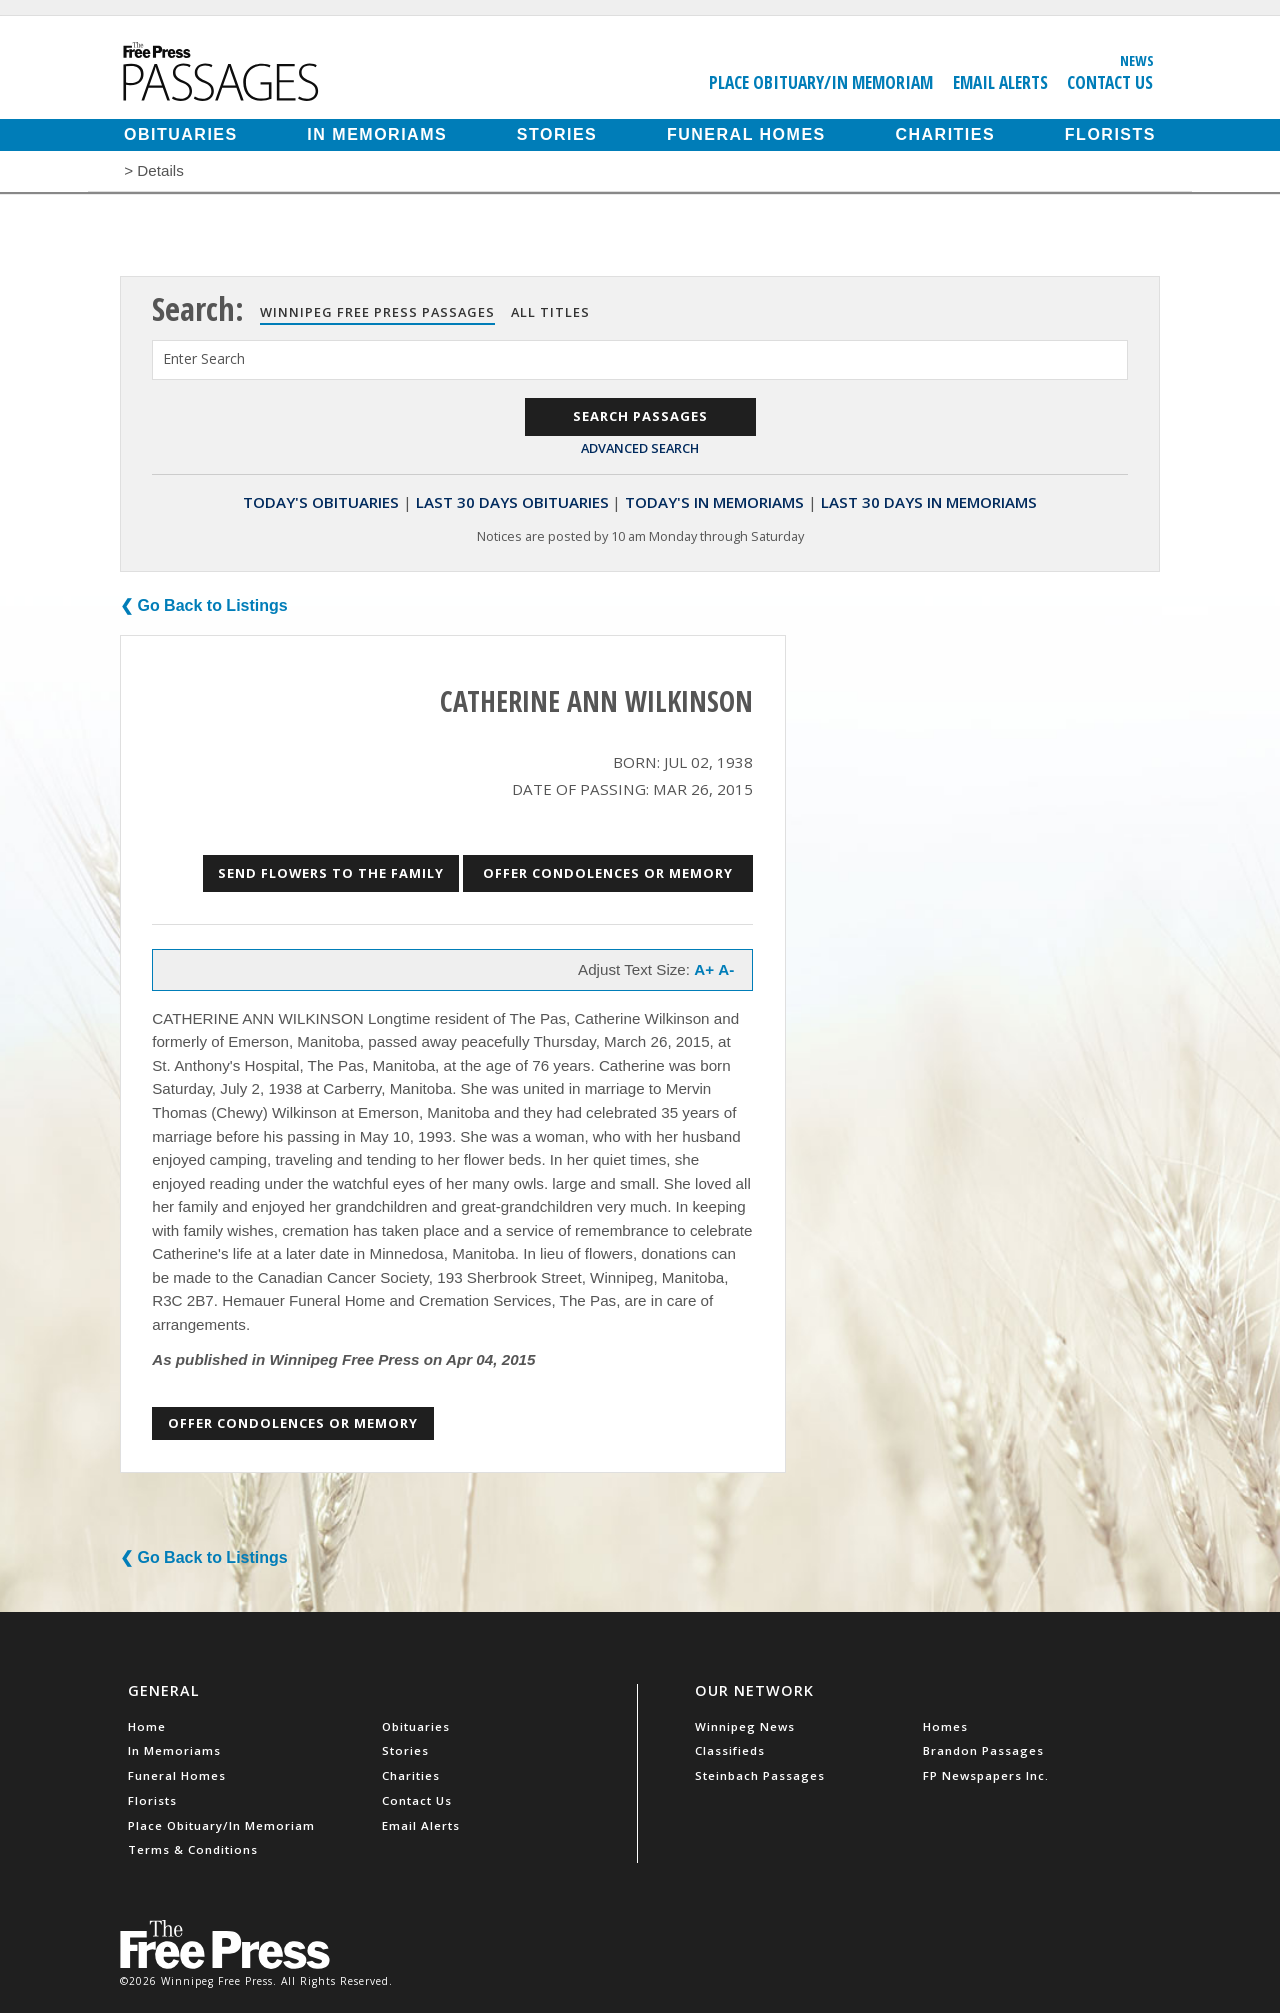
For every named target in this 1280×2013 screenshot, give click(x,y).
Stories (557, 134)
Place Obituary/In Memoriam (821, 82)
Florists (1110, 134)
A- (726, 969)
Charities (945, 134)
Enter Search (204, 358)
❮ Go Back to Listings (204, 605)
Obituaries (181, 134)
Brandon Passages (983, 1750)
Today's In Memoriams (714, 502)
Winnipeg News (745, 1726)
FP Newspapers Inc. (986, 1775)
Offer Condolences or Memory (608, 873)
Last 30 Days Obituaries (512, 502)
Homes (945, 1726)
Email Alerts (1000, 82)
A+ (704, 969)
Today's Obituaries (321, 502)
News (1137, 60)
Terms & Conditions (193, 1849)
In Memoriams (377, 134)
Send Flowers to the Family (331, 873)
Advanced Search (640, 448)
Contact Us (1110, 82)
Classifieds (730, 1750)
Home (147, 1726)
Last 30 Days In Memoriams (929, 502)
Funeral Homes (746, 134)
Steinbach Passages (760, 1775)
